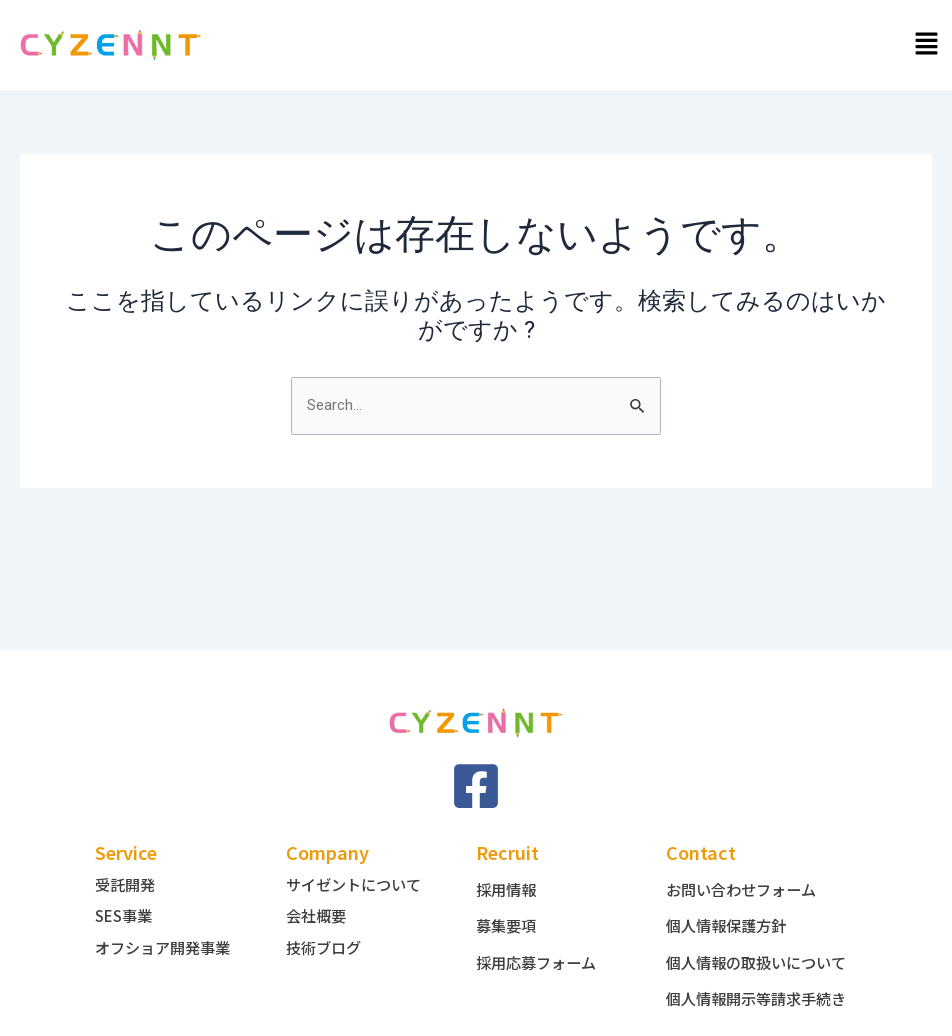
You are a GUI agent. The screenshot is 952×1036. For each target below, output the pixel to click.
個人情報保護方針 (730, 894)
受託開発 (127, 853)
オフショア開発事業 (167, 915)
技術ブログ (326, 915)
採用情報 (508, 858)
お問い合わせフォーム (746, 858)
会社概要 (318, 884)
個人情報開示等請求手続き (754, 990)
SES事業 (126, 884)
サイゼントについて (358, 853)
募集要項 (508, 894)
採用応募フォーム (540, 930)
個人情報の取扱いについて (754, 938)
